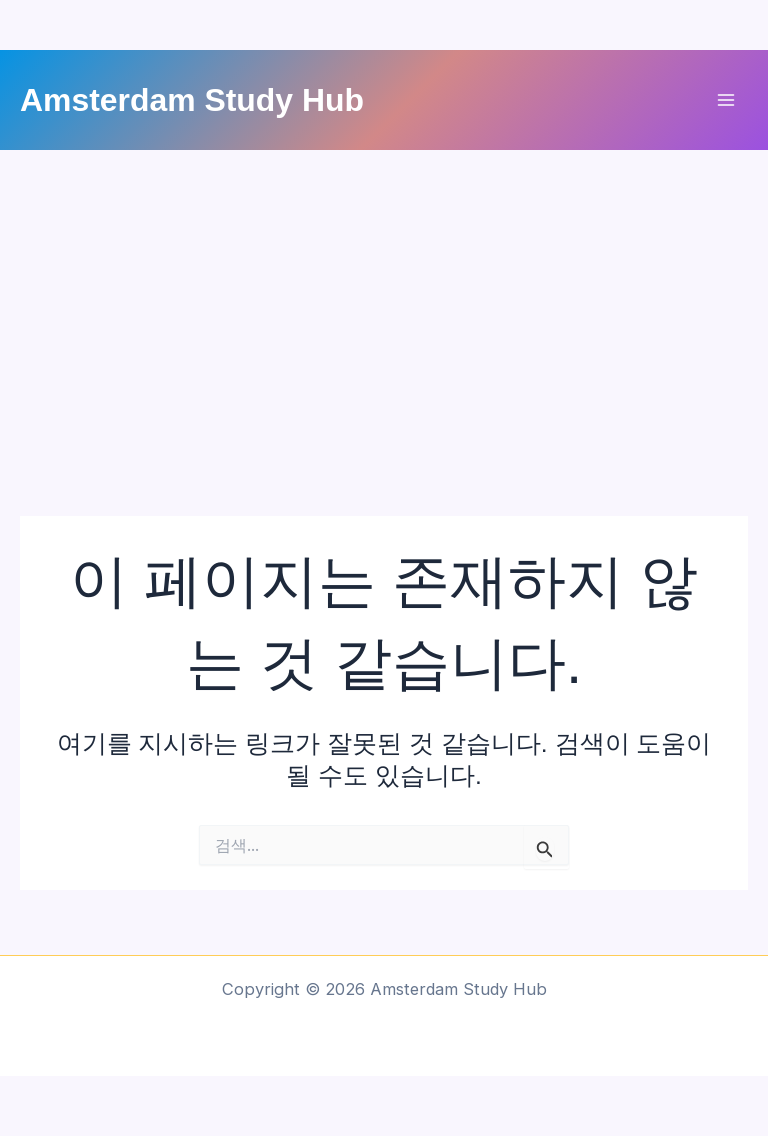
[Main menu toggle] (725, 100)
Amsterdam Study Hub (192, 100)
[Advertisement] (384, 300)
